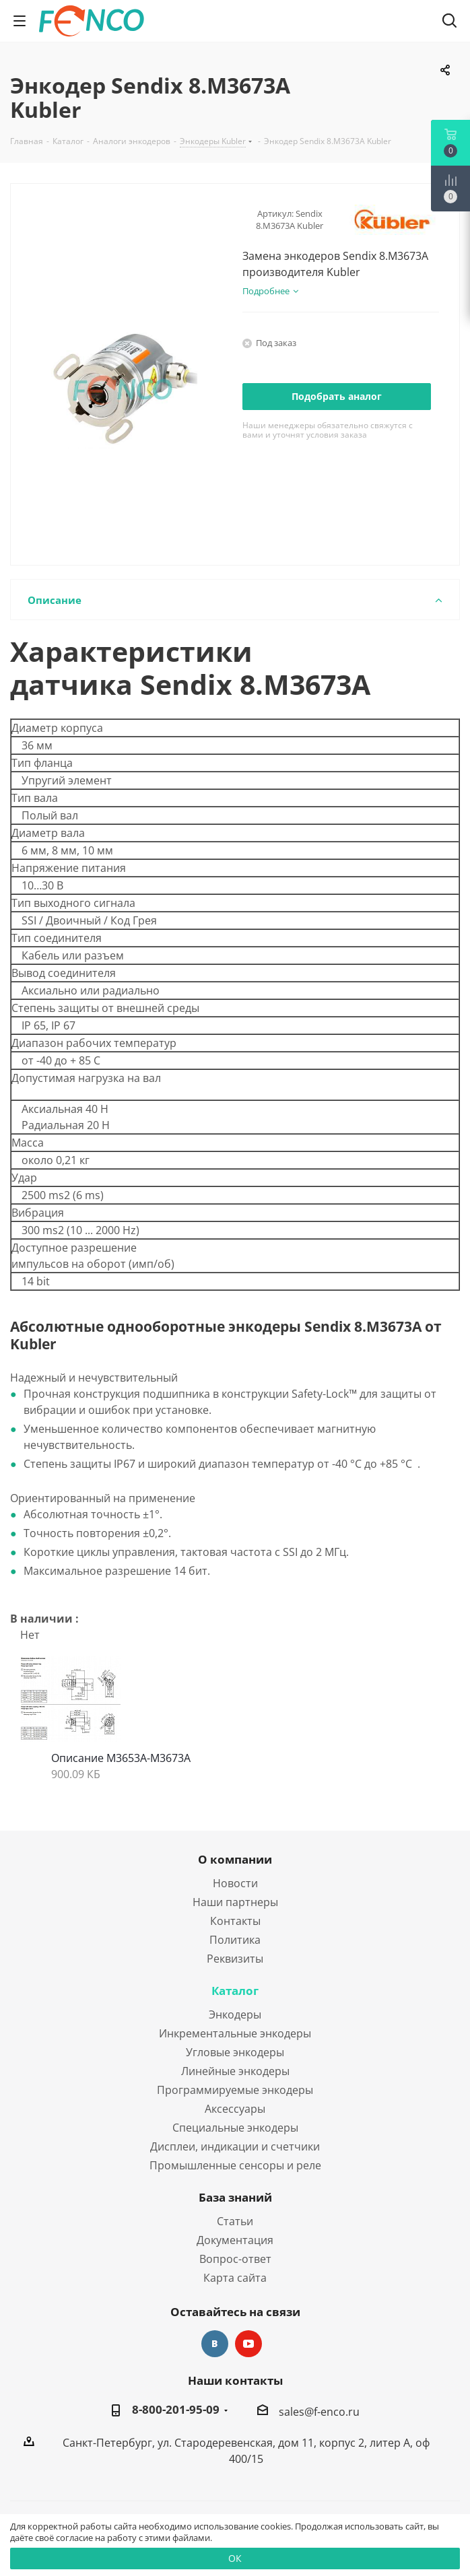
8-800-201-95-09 (176, 2409)
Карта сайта (235, 2277)
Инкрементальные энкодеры (235, 2033)
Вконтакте (214, 2343)
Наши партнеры (235, 1902)
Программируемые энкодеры (235, 2089)
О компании (235, 1859)
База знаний (235, 2197)
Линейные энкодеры (235, 2071)
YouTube (248, 2343)
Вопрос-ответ (235, 2258)
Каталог (235, 1990)
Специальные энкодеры (235, 2127)
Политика (235, 1939)
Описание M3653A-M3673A (121, 1758)
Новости (235, 1883)
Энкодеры (235, 2014)
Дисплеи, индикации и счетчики (235, 2146)
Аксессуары (235, 2108)
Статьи (235, 2221)
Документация (235, 2240)
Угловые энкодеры (235, 2052)
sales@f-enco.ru (319, 2411)
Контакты (235, 1920)
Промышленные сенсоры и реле (235, 2165)
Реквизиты (235, 1958)
